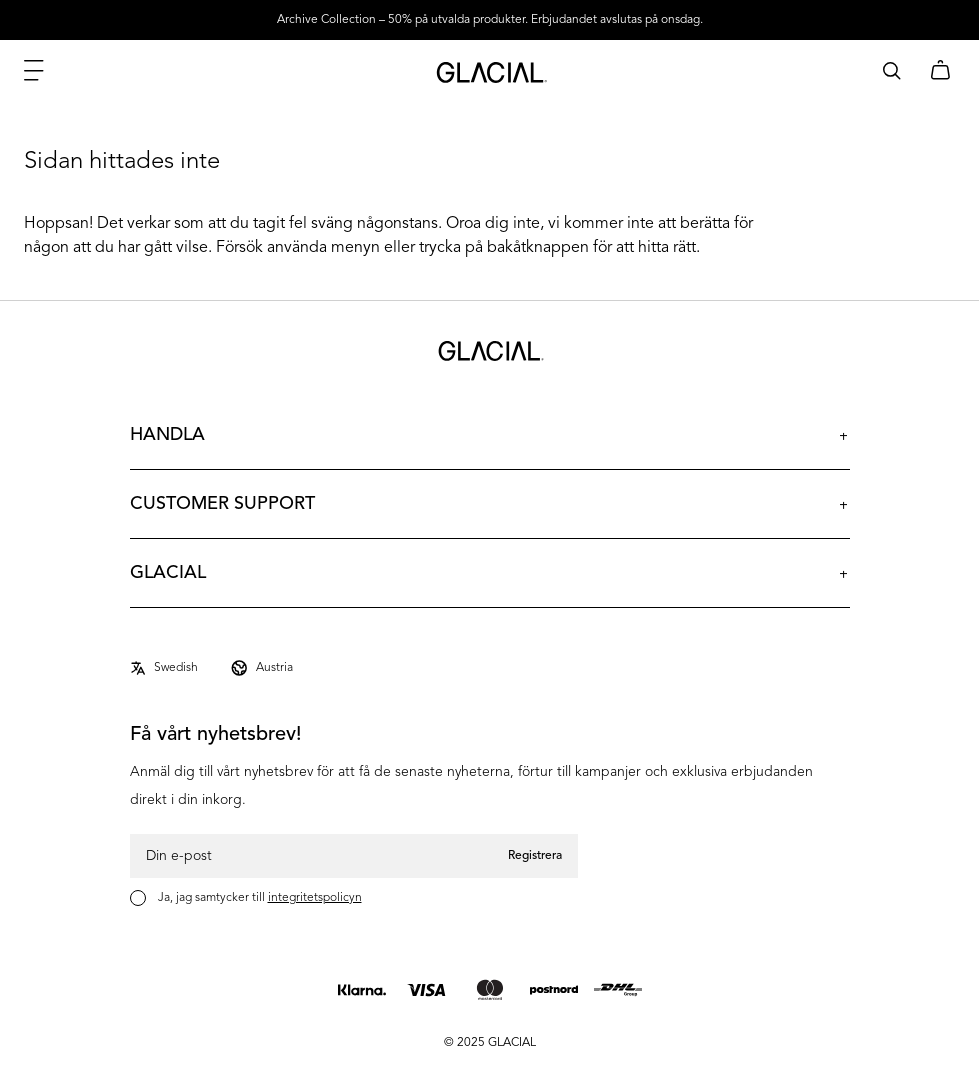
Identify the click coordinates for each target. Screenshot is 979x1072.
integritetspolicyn (315, 898)
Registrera (535, 856)
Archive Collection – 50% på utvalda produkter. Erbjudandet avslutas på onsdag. (490, 20)
